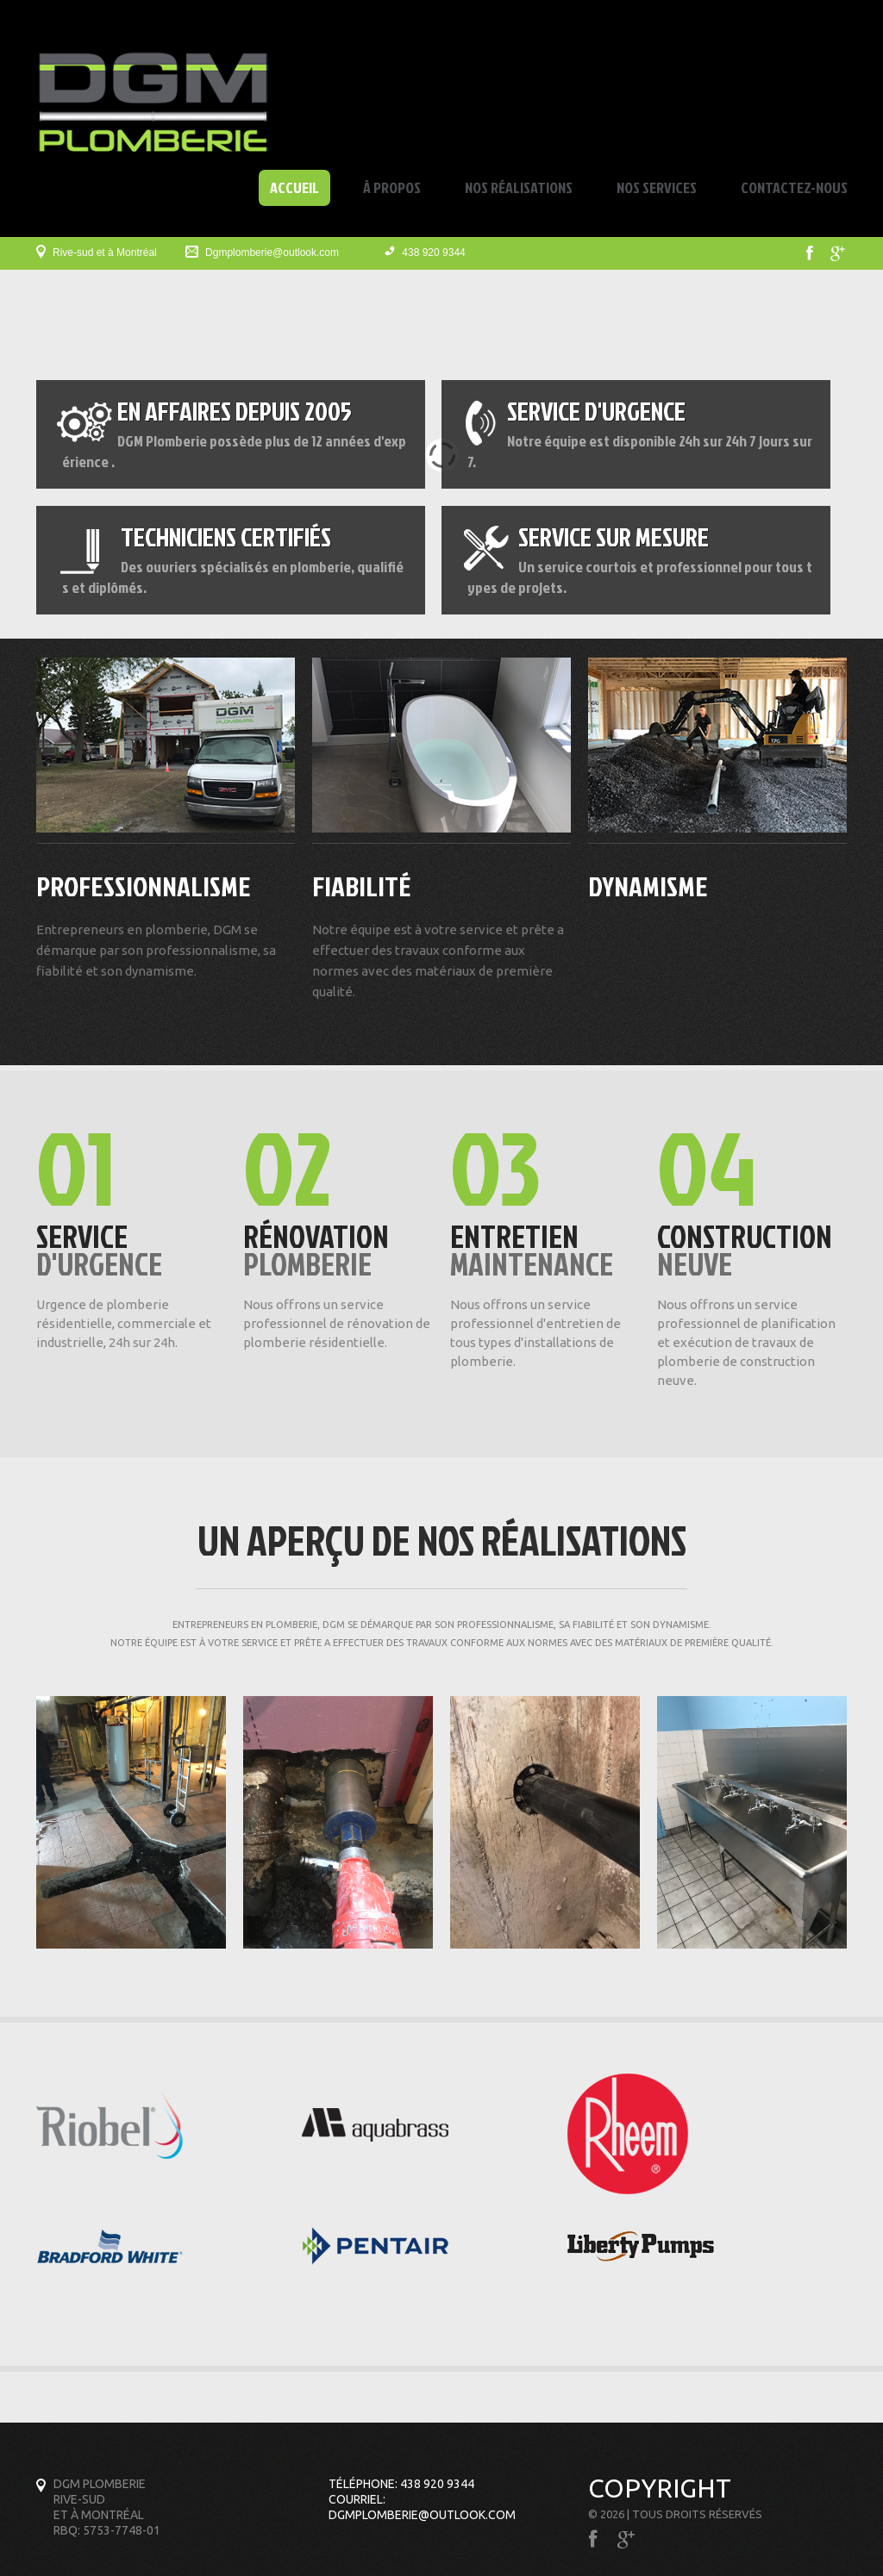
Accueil (294, 188)
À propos (392, 187)
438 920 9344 (433, 252)
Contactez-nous (794, 187)
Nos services (657, 187)
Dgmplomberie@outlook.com (272, 252)
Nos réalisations (519, 187)
